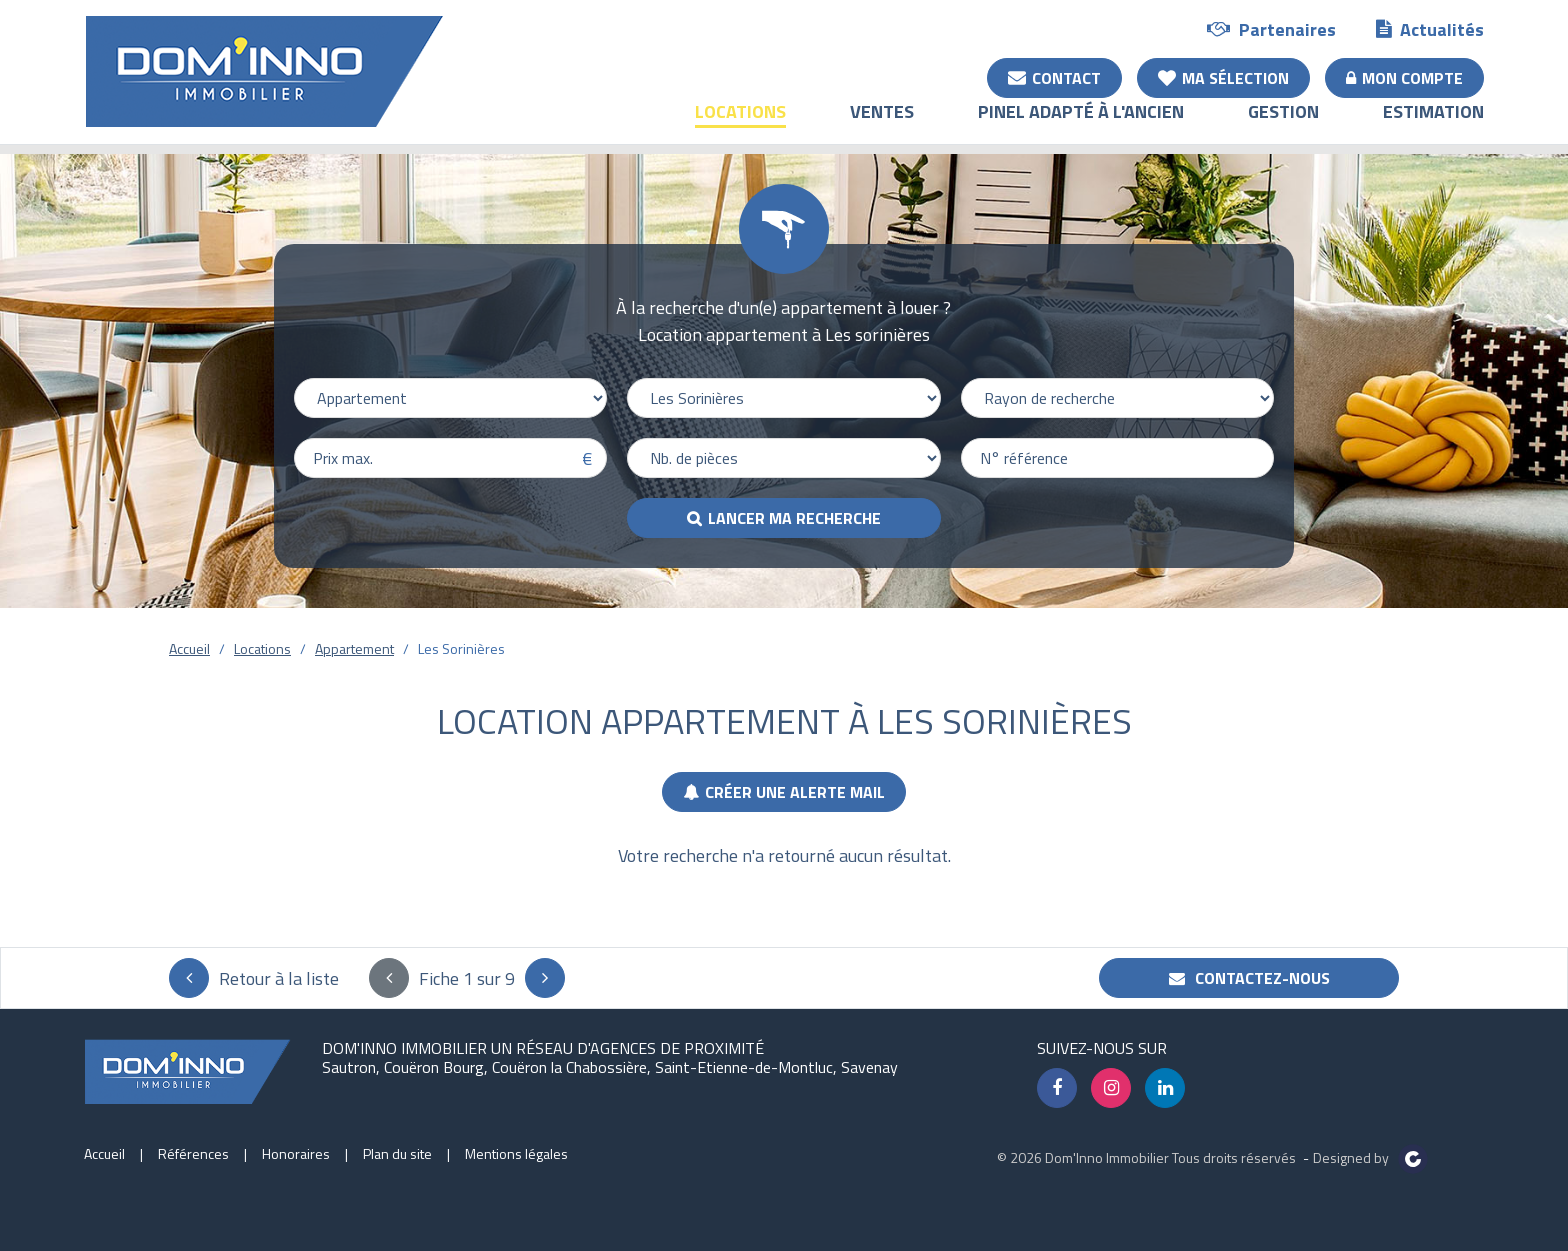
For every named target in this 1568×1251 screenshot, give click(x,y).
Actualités (1430, 28)
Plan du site (397, 1153)
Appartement (354, 648)
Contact (1054, 77)
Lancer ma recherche (794, 518)
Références (193, 1153)
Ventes (882, 125)
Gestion (1283, 125)
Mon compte (1404, 77)
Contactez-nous (1249, 978)
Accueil (189, 648)
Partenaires (1271, 28)
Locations (740, 125)
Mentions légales (516, 1153)
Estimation (1433, 125)
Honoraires (296, 1153)
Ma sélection (1223, 77)
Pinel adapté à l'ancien (1081, 125)
